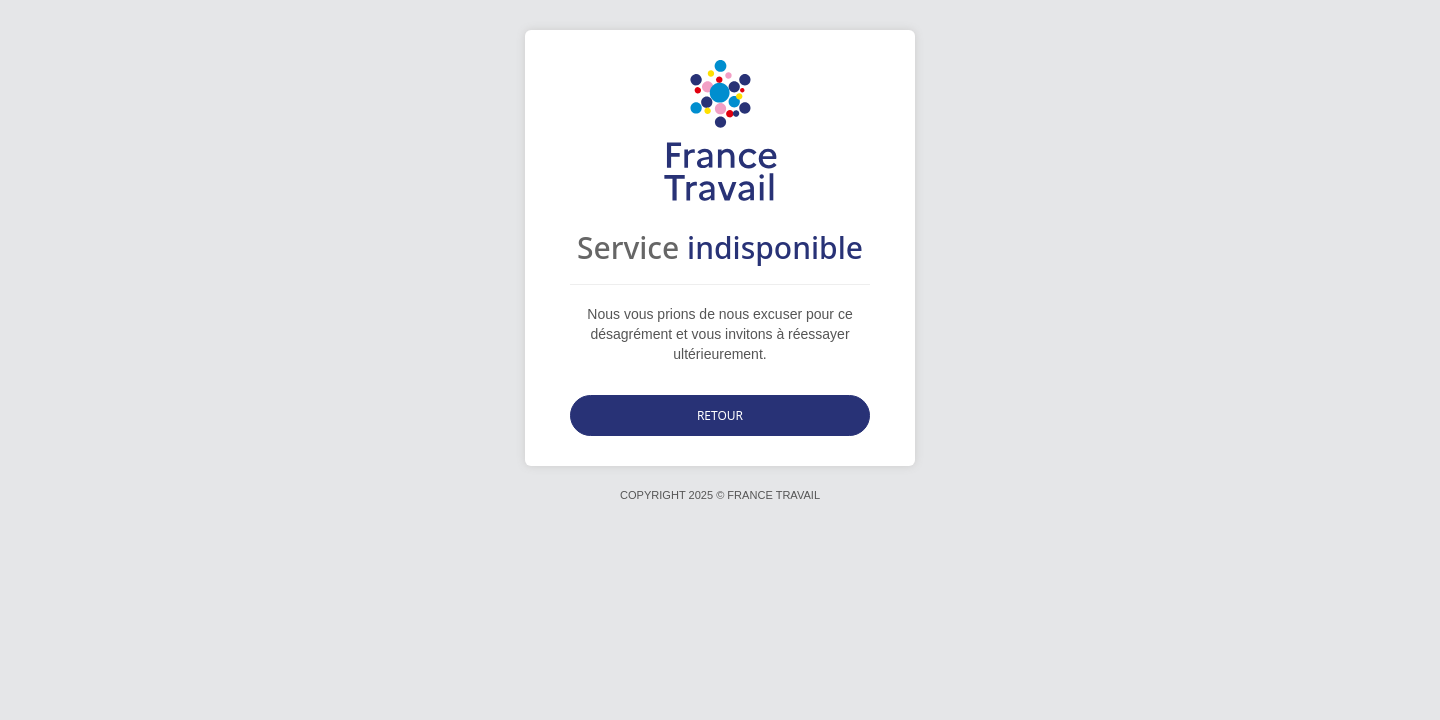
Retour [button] (720, 415)
